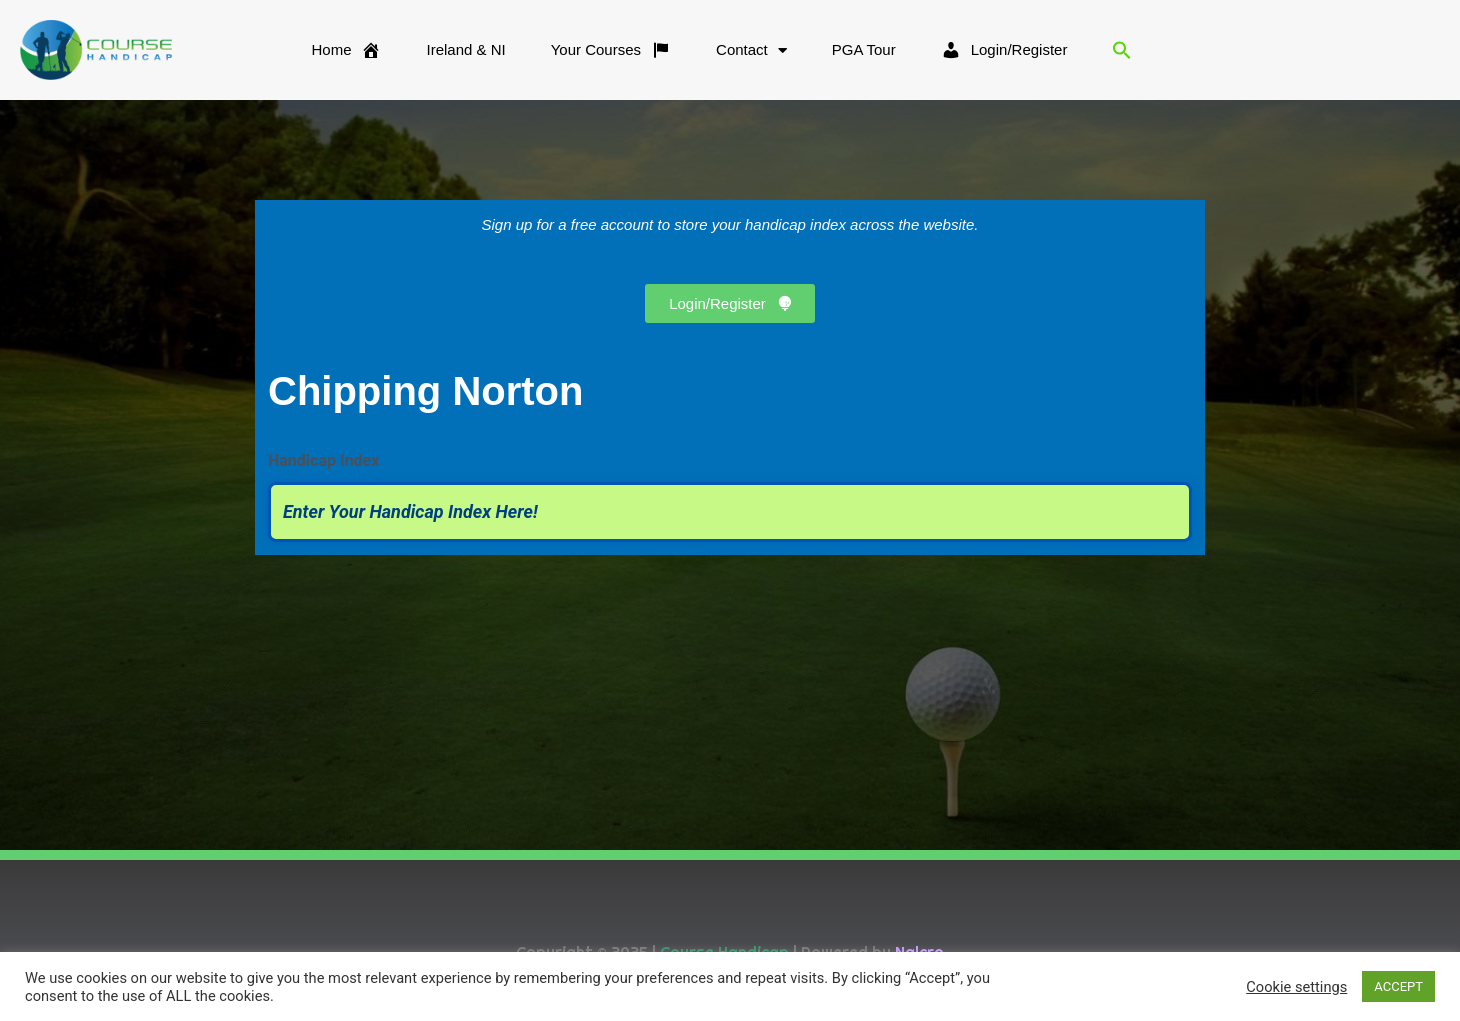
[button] (1122, 50)
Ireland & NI (465, 49)
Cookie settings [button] (1296, 987)
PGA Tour (864, 49)
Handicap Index (323, 460)
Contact (751, 50)
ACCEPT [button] (1398, 986)
